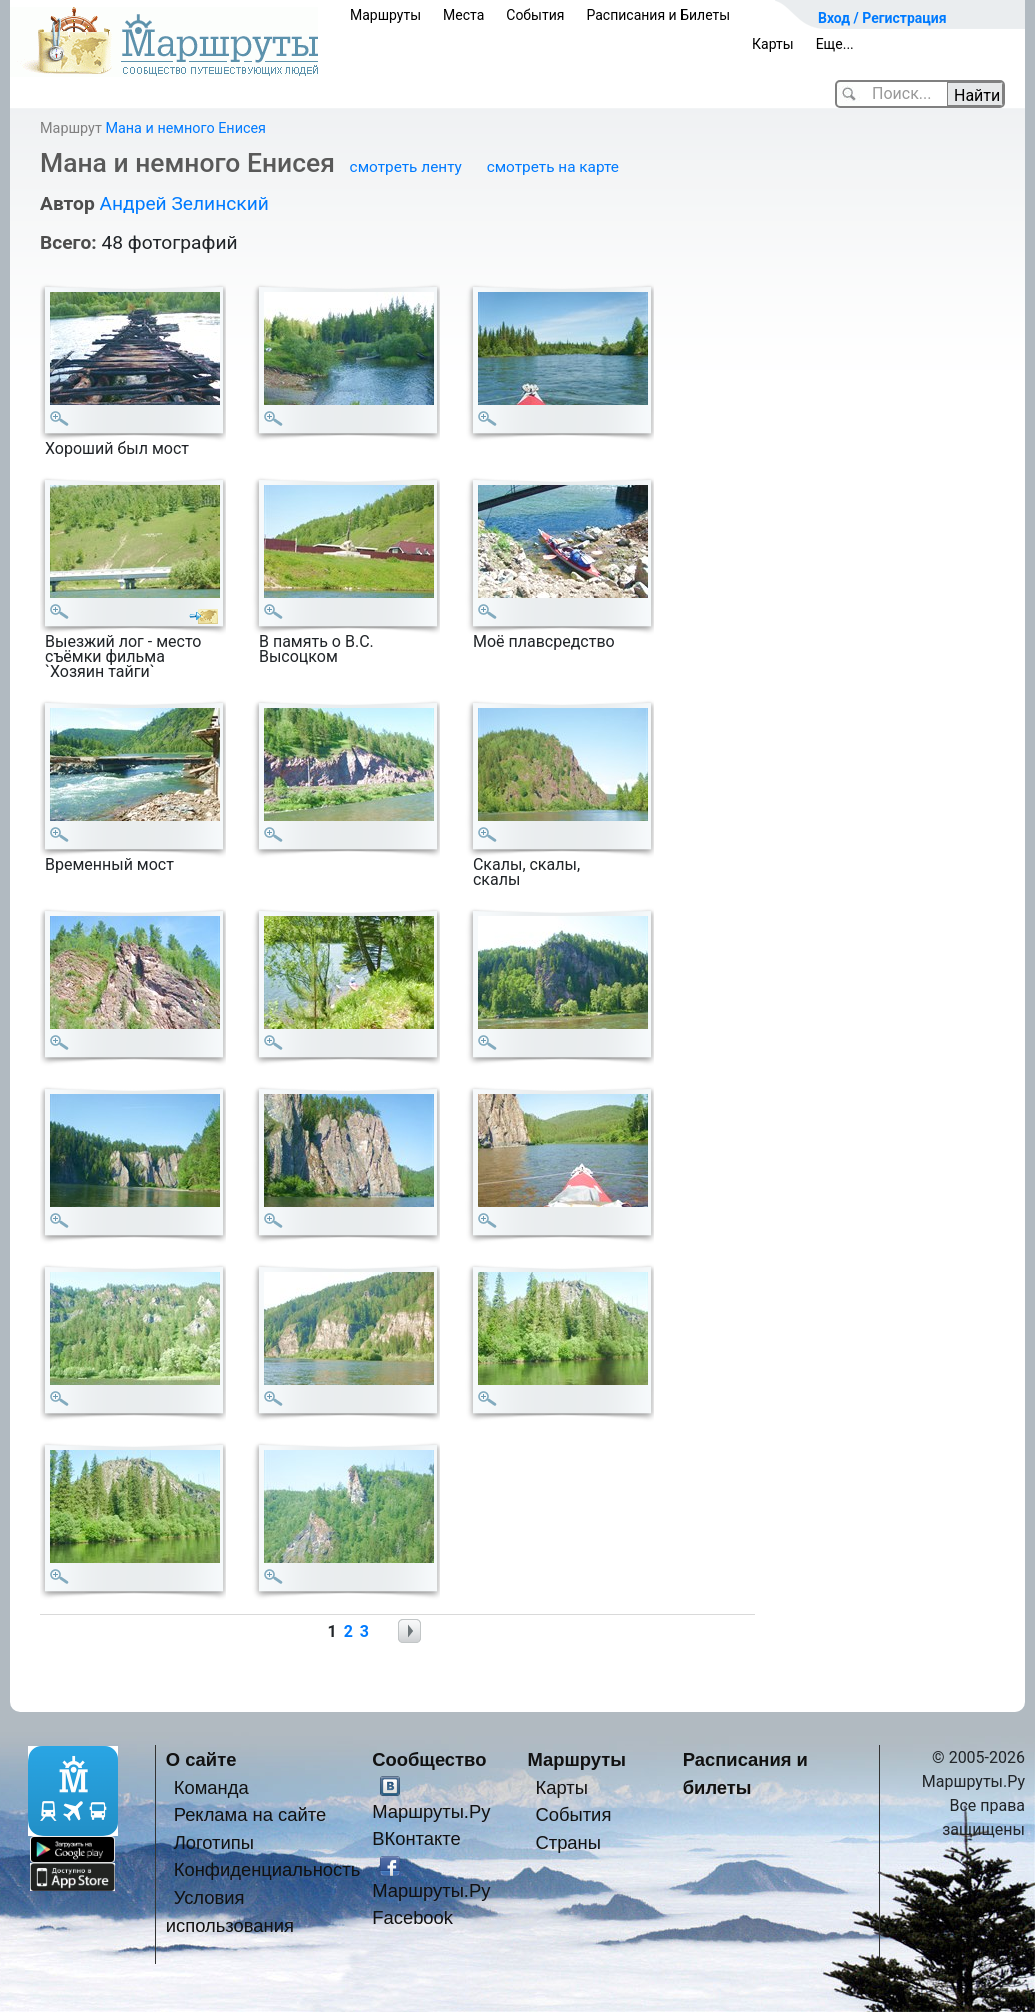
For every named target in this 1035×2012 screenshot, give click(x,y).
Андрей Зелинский (183, 203)
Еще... (835, 44)
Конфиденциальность (267, 1869)
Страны (568, 1842)
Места (463, 15)
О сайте (201, 1759)
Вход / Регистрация (882, 18)
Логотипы (214, 1842)
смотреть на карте (553, 167)
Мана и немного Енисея (185, 128)
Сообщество (429, 1759)
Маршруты (385, 15)
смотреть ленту (406, 167)
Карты (773, 44)
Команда (211, 1787)
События (535, 15)
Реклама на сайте (250, 1814)
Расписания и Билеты (658, 15)
